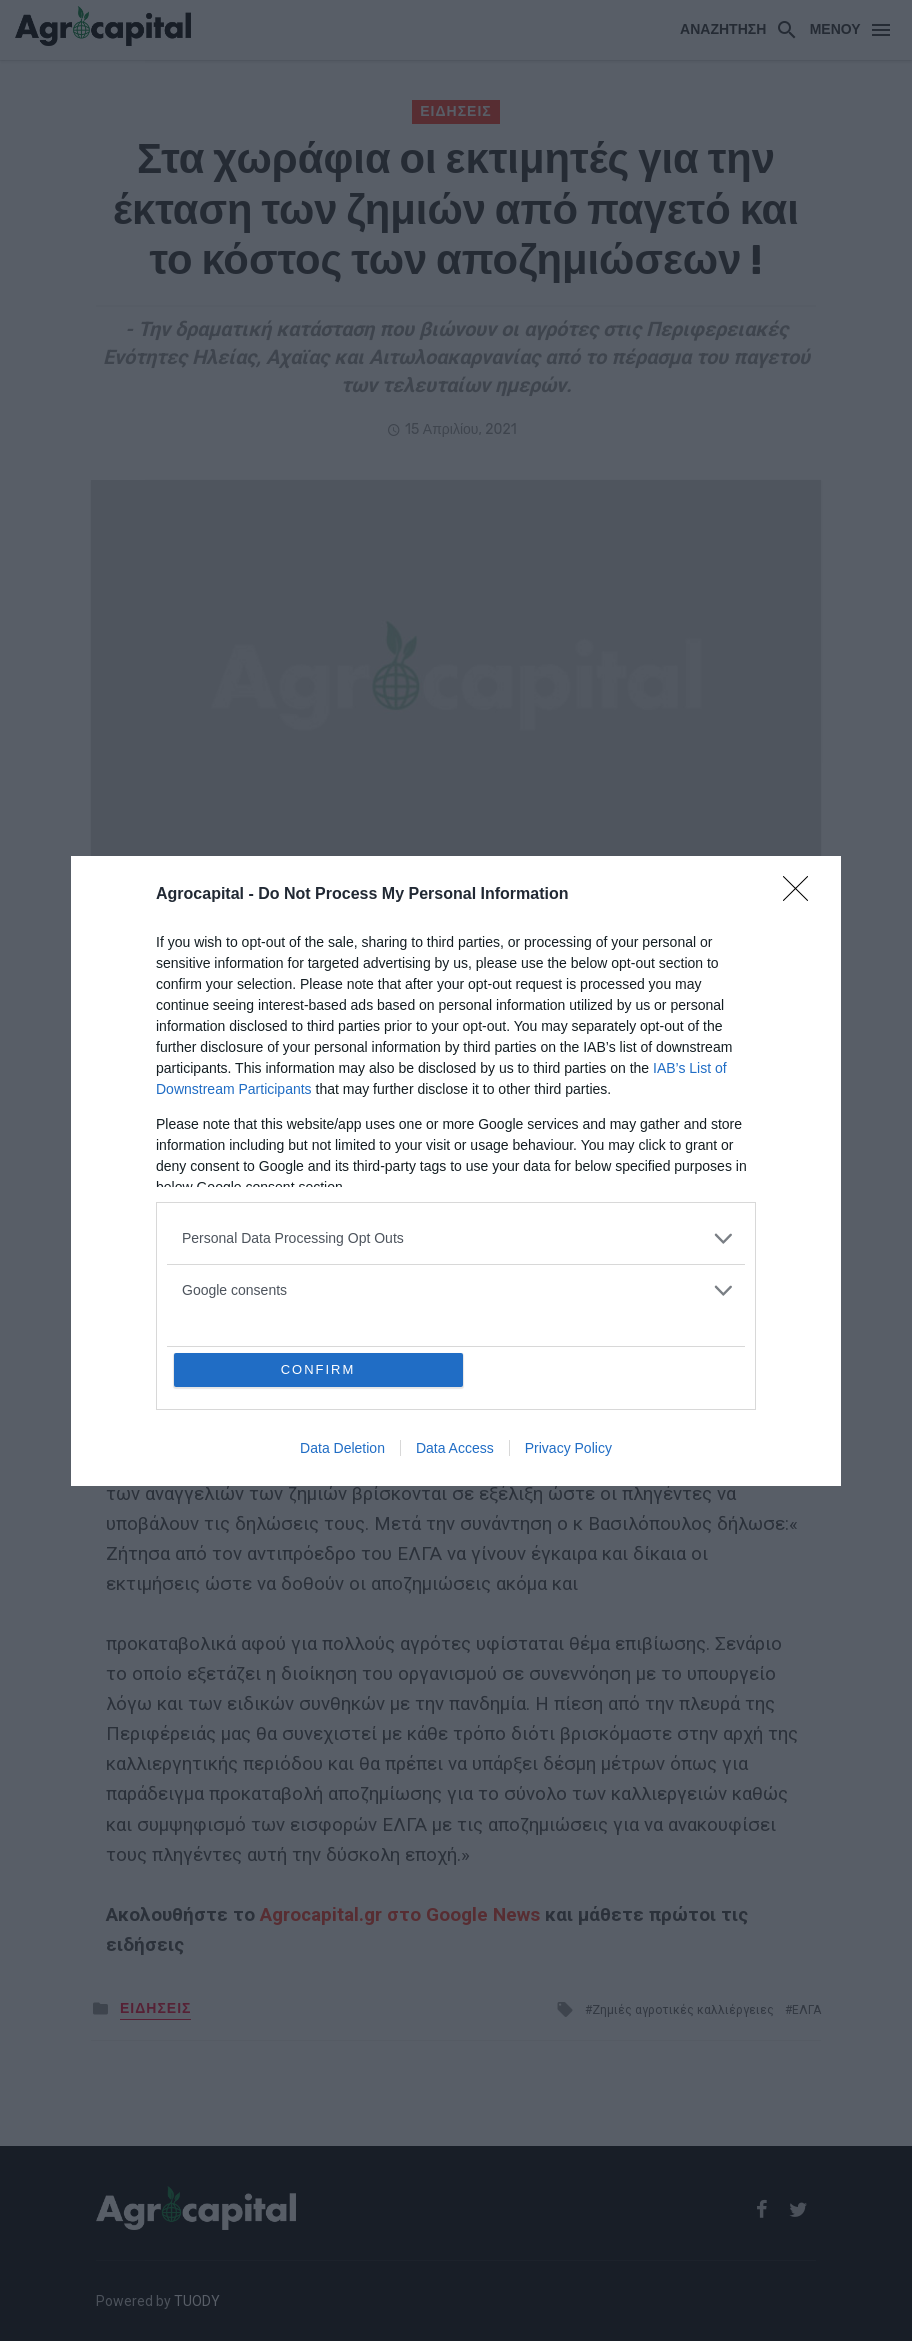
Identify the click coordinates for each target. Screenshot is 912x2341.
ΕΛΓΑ (360, 1013)
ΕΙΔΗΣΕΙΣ (455, 111)
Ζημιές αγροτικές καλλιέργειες (683, 2010)
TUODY (197, 2301)
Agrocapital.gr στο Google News (400, 1915)
